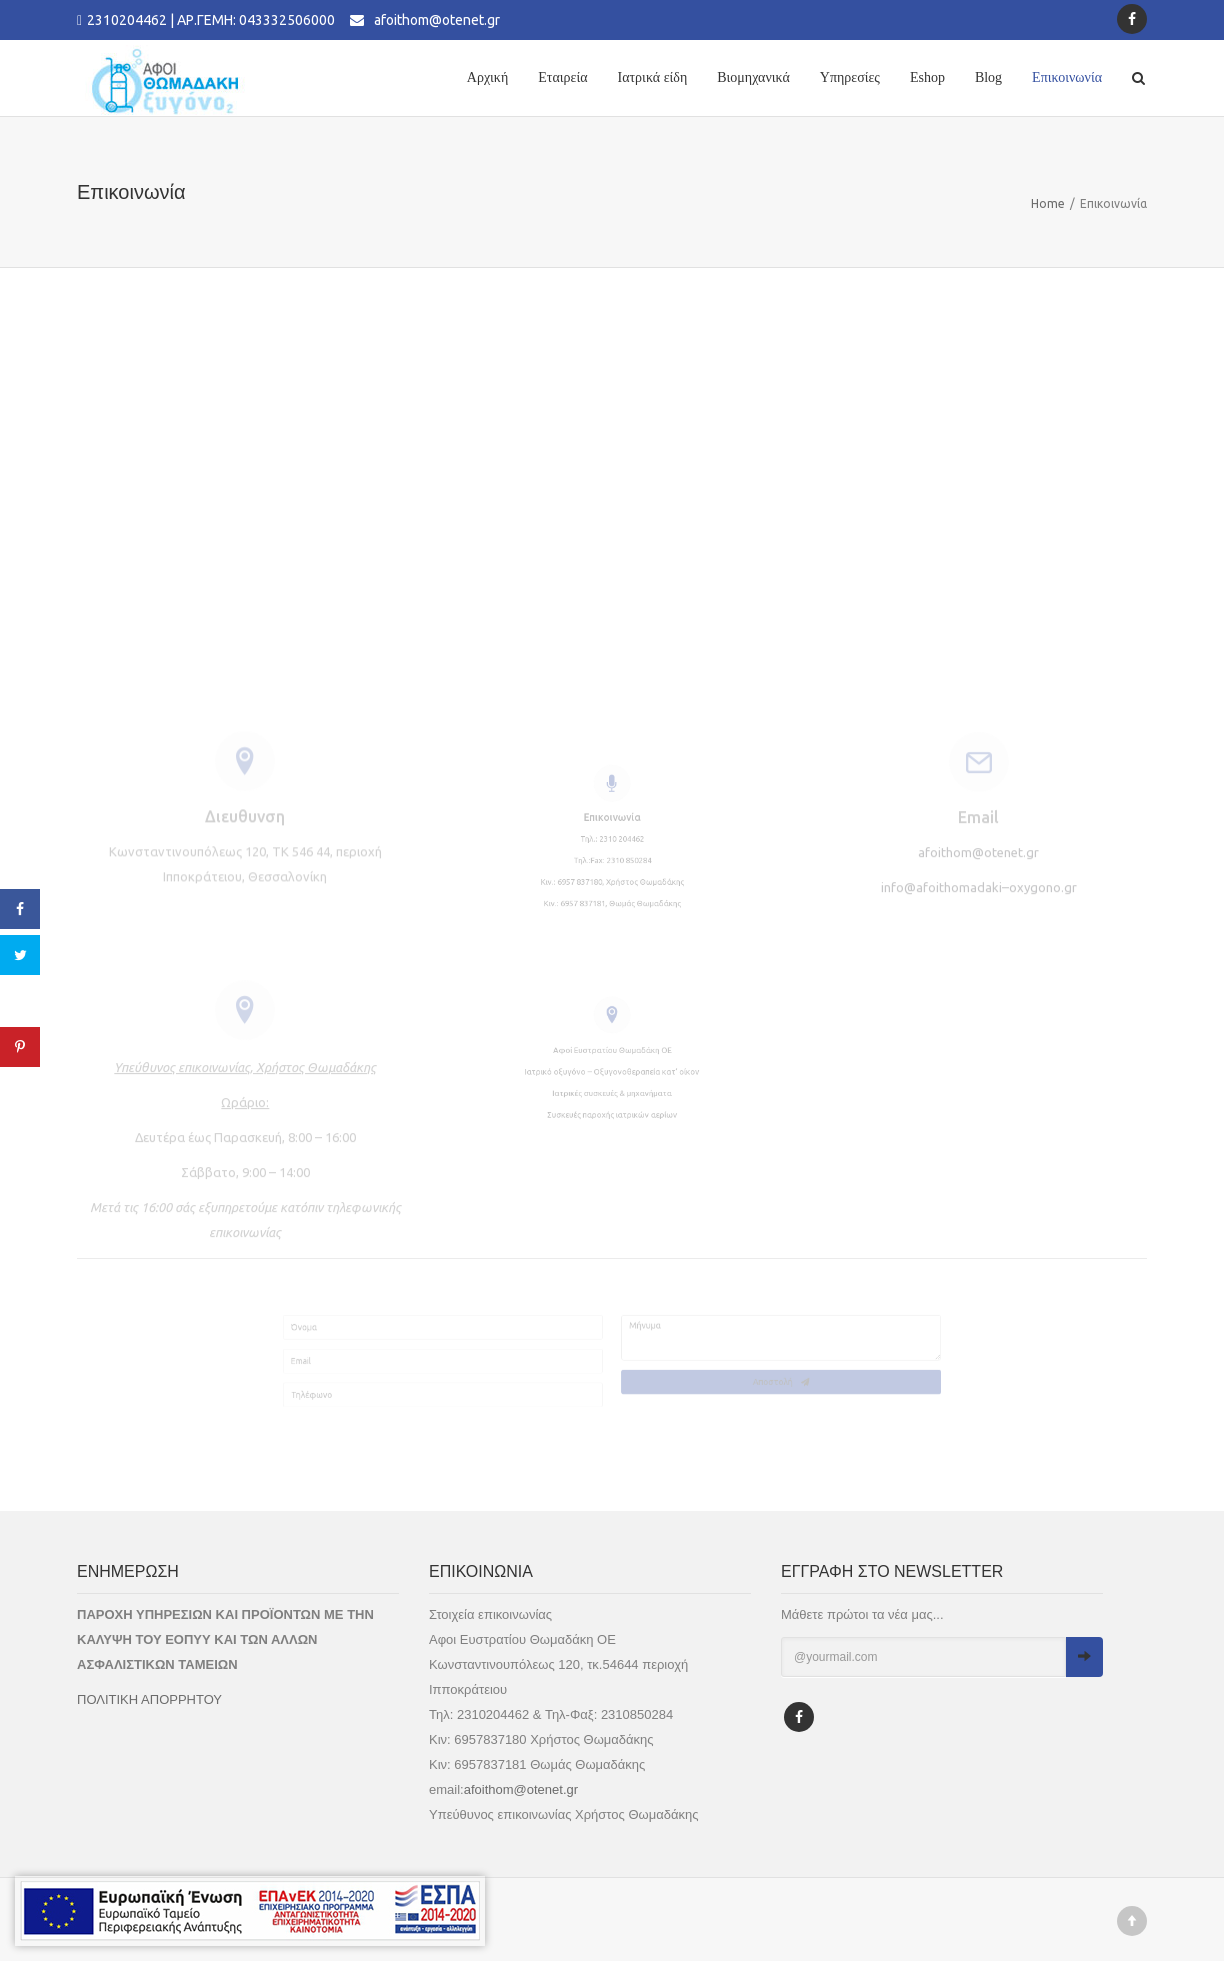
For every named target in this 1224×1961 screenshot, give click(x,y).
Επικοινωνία (1067, 77)
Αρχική (487, 77)
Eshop (927, 77)
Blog (988, 77)
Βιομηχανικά (753, 77)
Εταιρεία (562, 77)
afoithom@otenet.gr (437, 20)
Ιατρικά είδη (653, 77)
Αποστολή (882, 1394)
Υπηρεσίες (850, 77)
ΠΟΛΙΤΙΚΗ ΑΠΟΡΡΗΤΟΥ (149, 1699)
